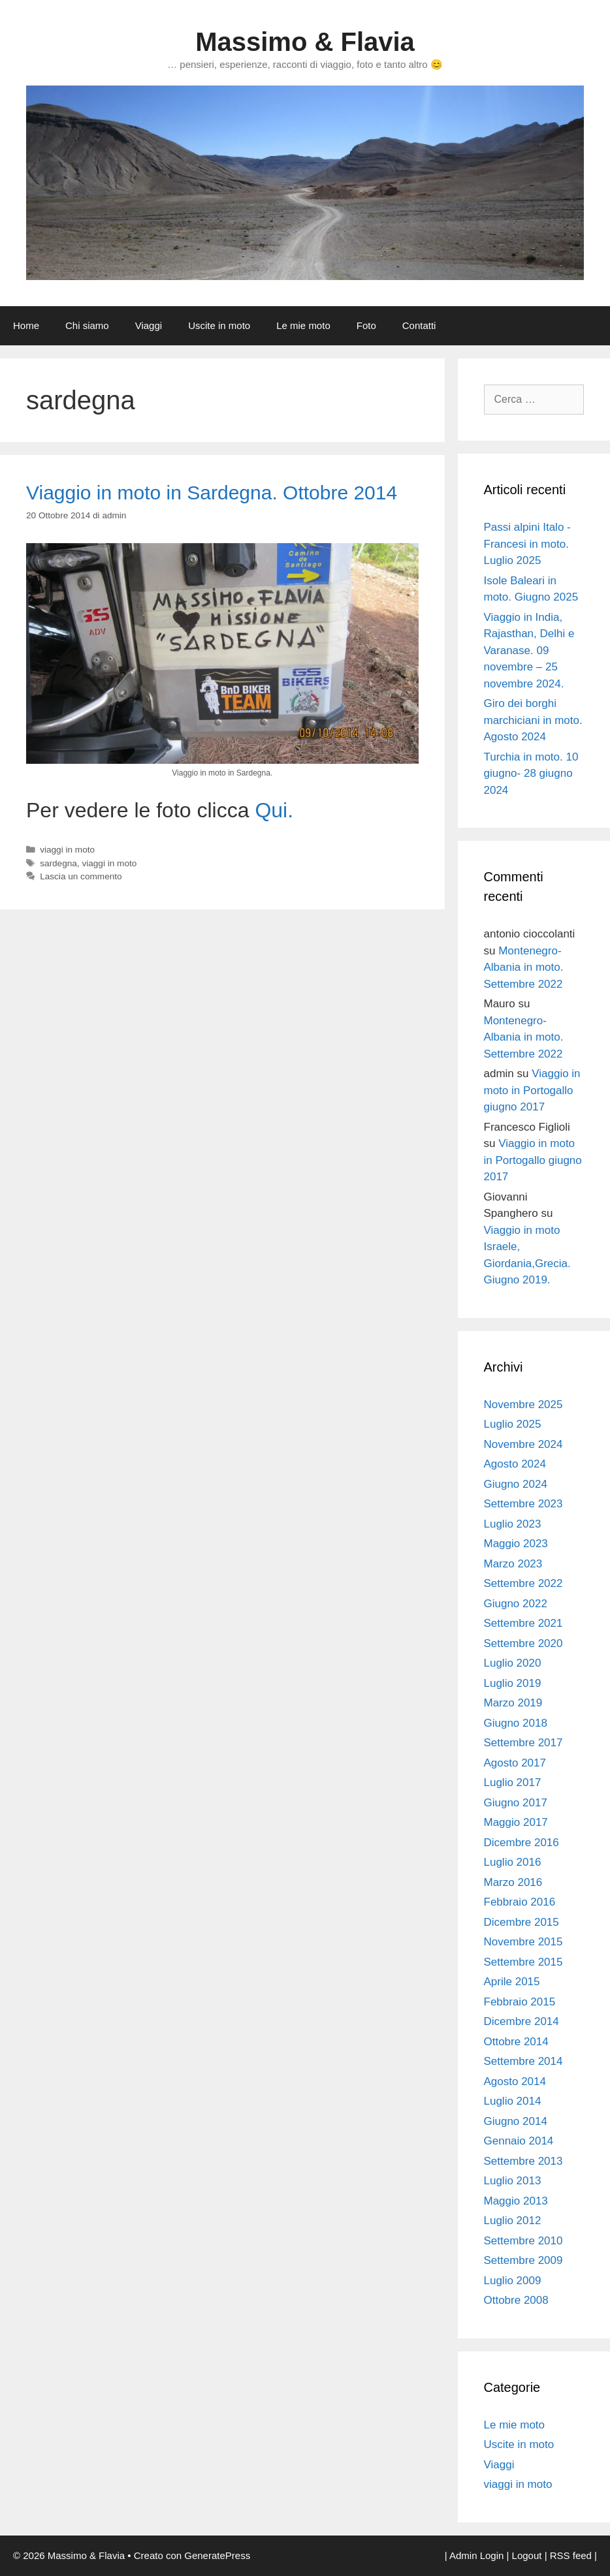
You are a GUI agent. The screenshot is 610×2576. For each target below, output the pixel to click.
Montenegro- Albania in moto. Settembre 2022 (524, 967)
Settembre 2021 (523, 1623)
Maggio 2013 (516, 2201)
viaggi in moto (67, 850)
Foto (366, 325)
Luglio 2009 (512, 2280)
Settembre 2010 (523, 2241)
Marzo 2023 (513, 1564)
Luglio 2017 (512, 1782)
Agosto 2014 (515, 2081)
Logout (527, 2555)
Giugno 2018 (515, 1723)
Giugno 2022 (515, 1603)
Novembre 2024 (523, 1444)
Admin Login (476, 2555)
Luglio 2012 (512, 2220)
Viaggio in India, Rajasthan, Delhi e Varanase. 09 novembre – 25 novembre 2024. (529, 650)
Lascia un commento (80, 876)
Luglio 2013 (512, 2181)
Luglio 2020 (512, 1663)
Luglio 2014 (512, 2101)
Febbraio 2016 (520, 1902)
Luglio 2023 (512, 1524)
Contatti (419, 325)
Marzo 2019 (513, 1703)
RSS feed (571, 2555)
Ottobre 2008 (516, 2300)
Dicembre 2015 (521, 1922)
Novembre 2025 (523, 1404)
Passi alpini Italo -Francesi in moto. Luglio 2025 (527, 544)
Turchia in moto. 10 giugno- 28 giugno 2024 (531, 773)
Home (26, 325)
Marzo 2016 (513, 1882)
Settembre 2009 (523, 2260)
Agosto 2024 (515, 1464)
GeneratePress (217, 2555)
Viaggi (148, 325)
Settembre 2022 (523, 1583)
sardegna (58, 863)
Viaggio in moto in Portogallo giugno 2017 (532, 1090)
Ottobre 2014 (516, 2041)
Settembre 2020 (523, 1643)
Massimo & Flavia (305, 41)
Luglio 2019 (512, 1683)
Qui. (274, 810)
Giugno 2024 (515, 1484)
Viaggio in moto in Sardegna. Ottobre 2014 (211, 492)
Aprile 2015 (512, 1981)
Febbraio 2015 (520, 2002)
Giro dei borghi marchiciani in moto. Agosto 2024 (533, 720)
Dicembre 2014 (521, 2021)
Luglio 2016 (512, 1862)
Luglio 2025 (512, 1424)
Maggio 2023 (516, 1543)
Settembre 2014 (523, 2061)
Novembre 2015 (523, 1942)
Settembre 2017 (523, 1742)
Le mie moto (303, 325)
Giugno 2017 (515, 1803)
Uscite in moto (219, 325)
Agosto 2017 (515, 1763)
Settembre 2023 (523, 1504)
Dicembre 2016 (521, 1842)
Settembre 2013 (523, 2161)
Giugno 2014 (515, 2121)
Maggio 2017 (516, 1822)
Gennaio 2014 (519, 2141)
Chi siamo (87, 325)
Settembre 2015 (523, 1962)
